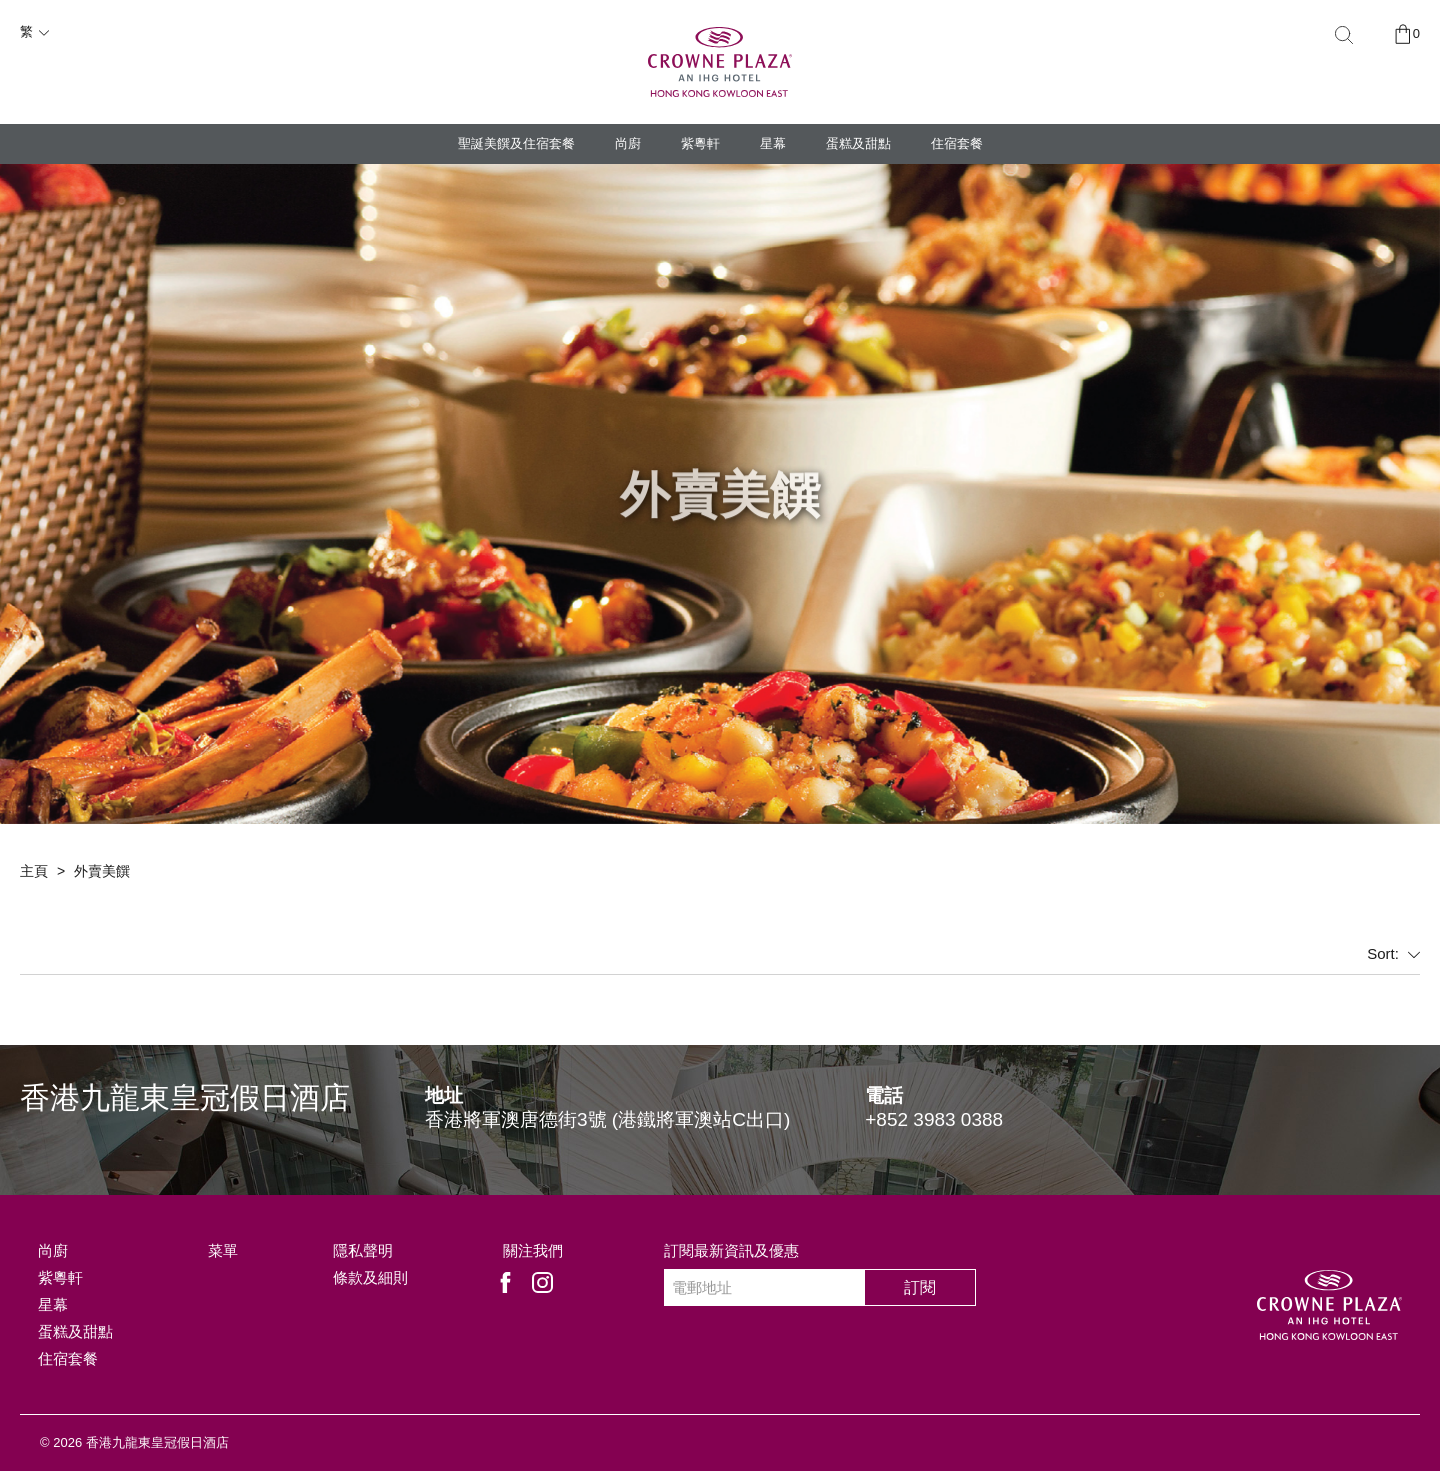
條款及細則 (370, 1277)
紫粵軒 (700, 143)
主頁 (34, 871)
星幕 (773, 143)
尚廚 (628, 143)
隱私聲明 (363, 1250)
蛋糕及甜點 (858, 143)
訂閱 (920, 1287)
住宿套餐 (957, 143)
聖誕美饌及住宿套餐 (516, 143)
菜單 (223, 1250)
